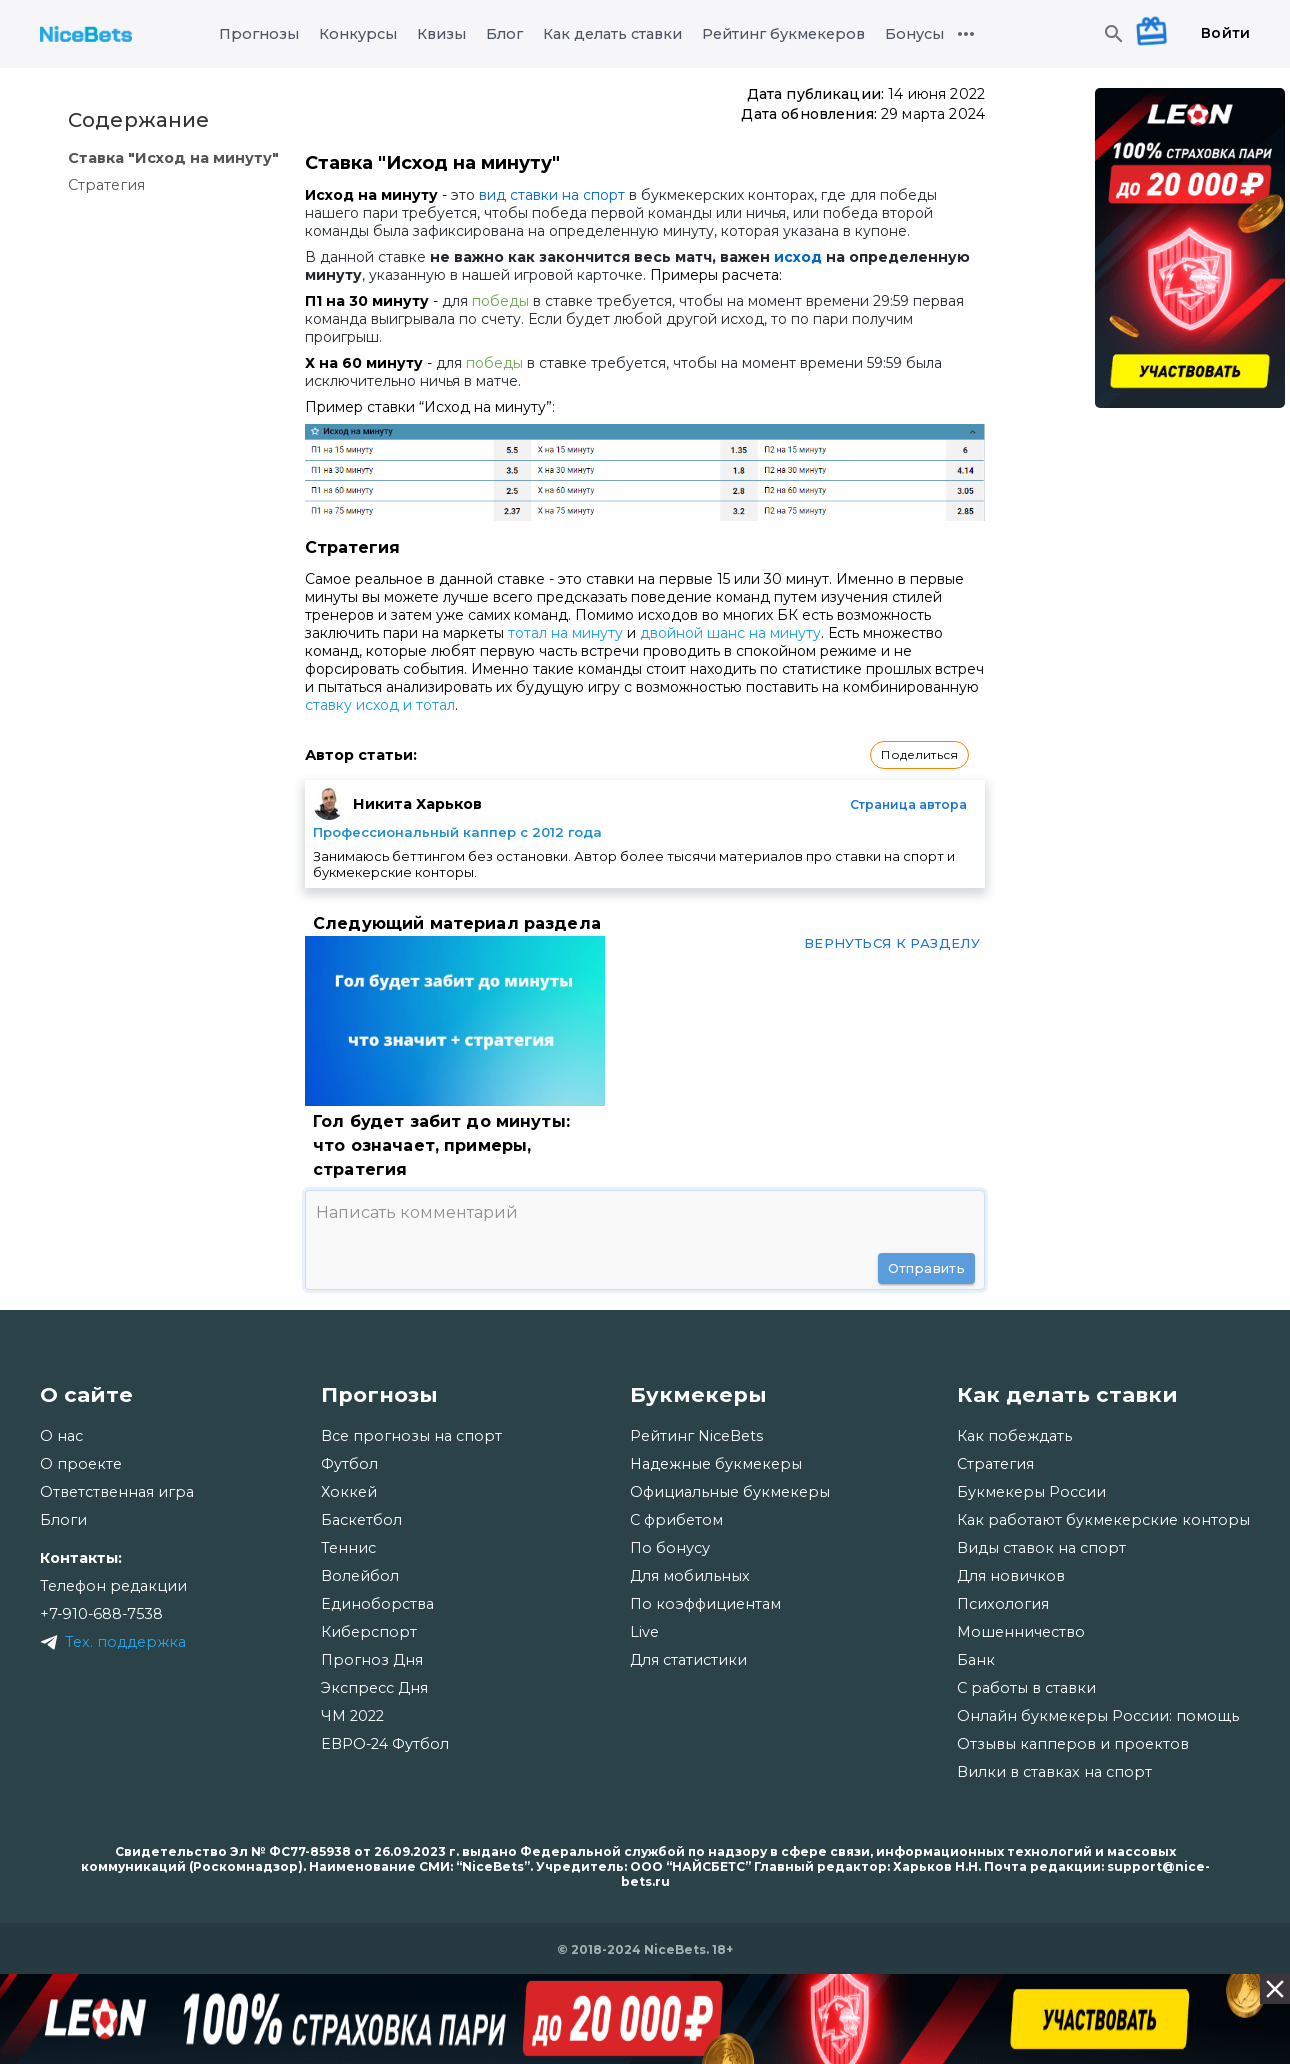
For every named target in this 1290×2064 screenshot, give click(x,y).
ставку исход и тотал (380, 705)
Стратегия (106, 185)
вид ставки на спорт (552, 195)
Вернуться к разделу (892, 943)
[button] (919, 755)
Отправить (926, 1268)
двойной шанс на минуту (730, 633)
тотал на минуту (565, 633)
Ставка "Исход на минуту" (173, 158)
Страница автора (908, 804)
